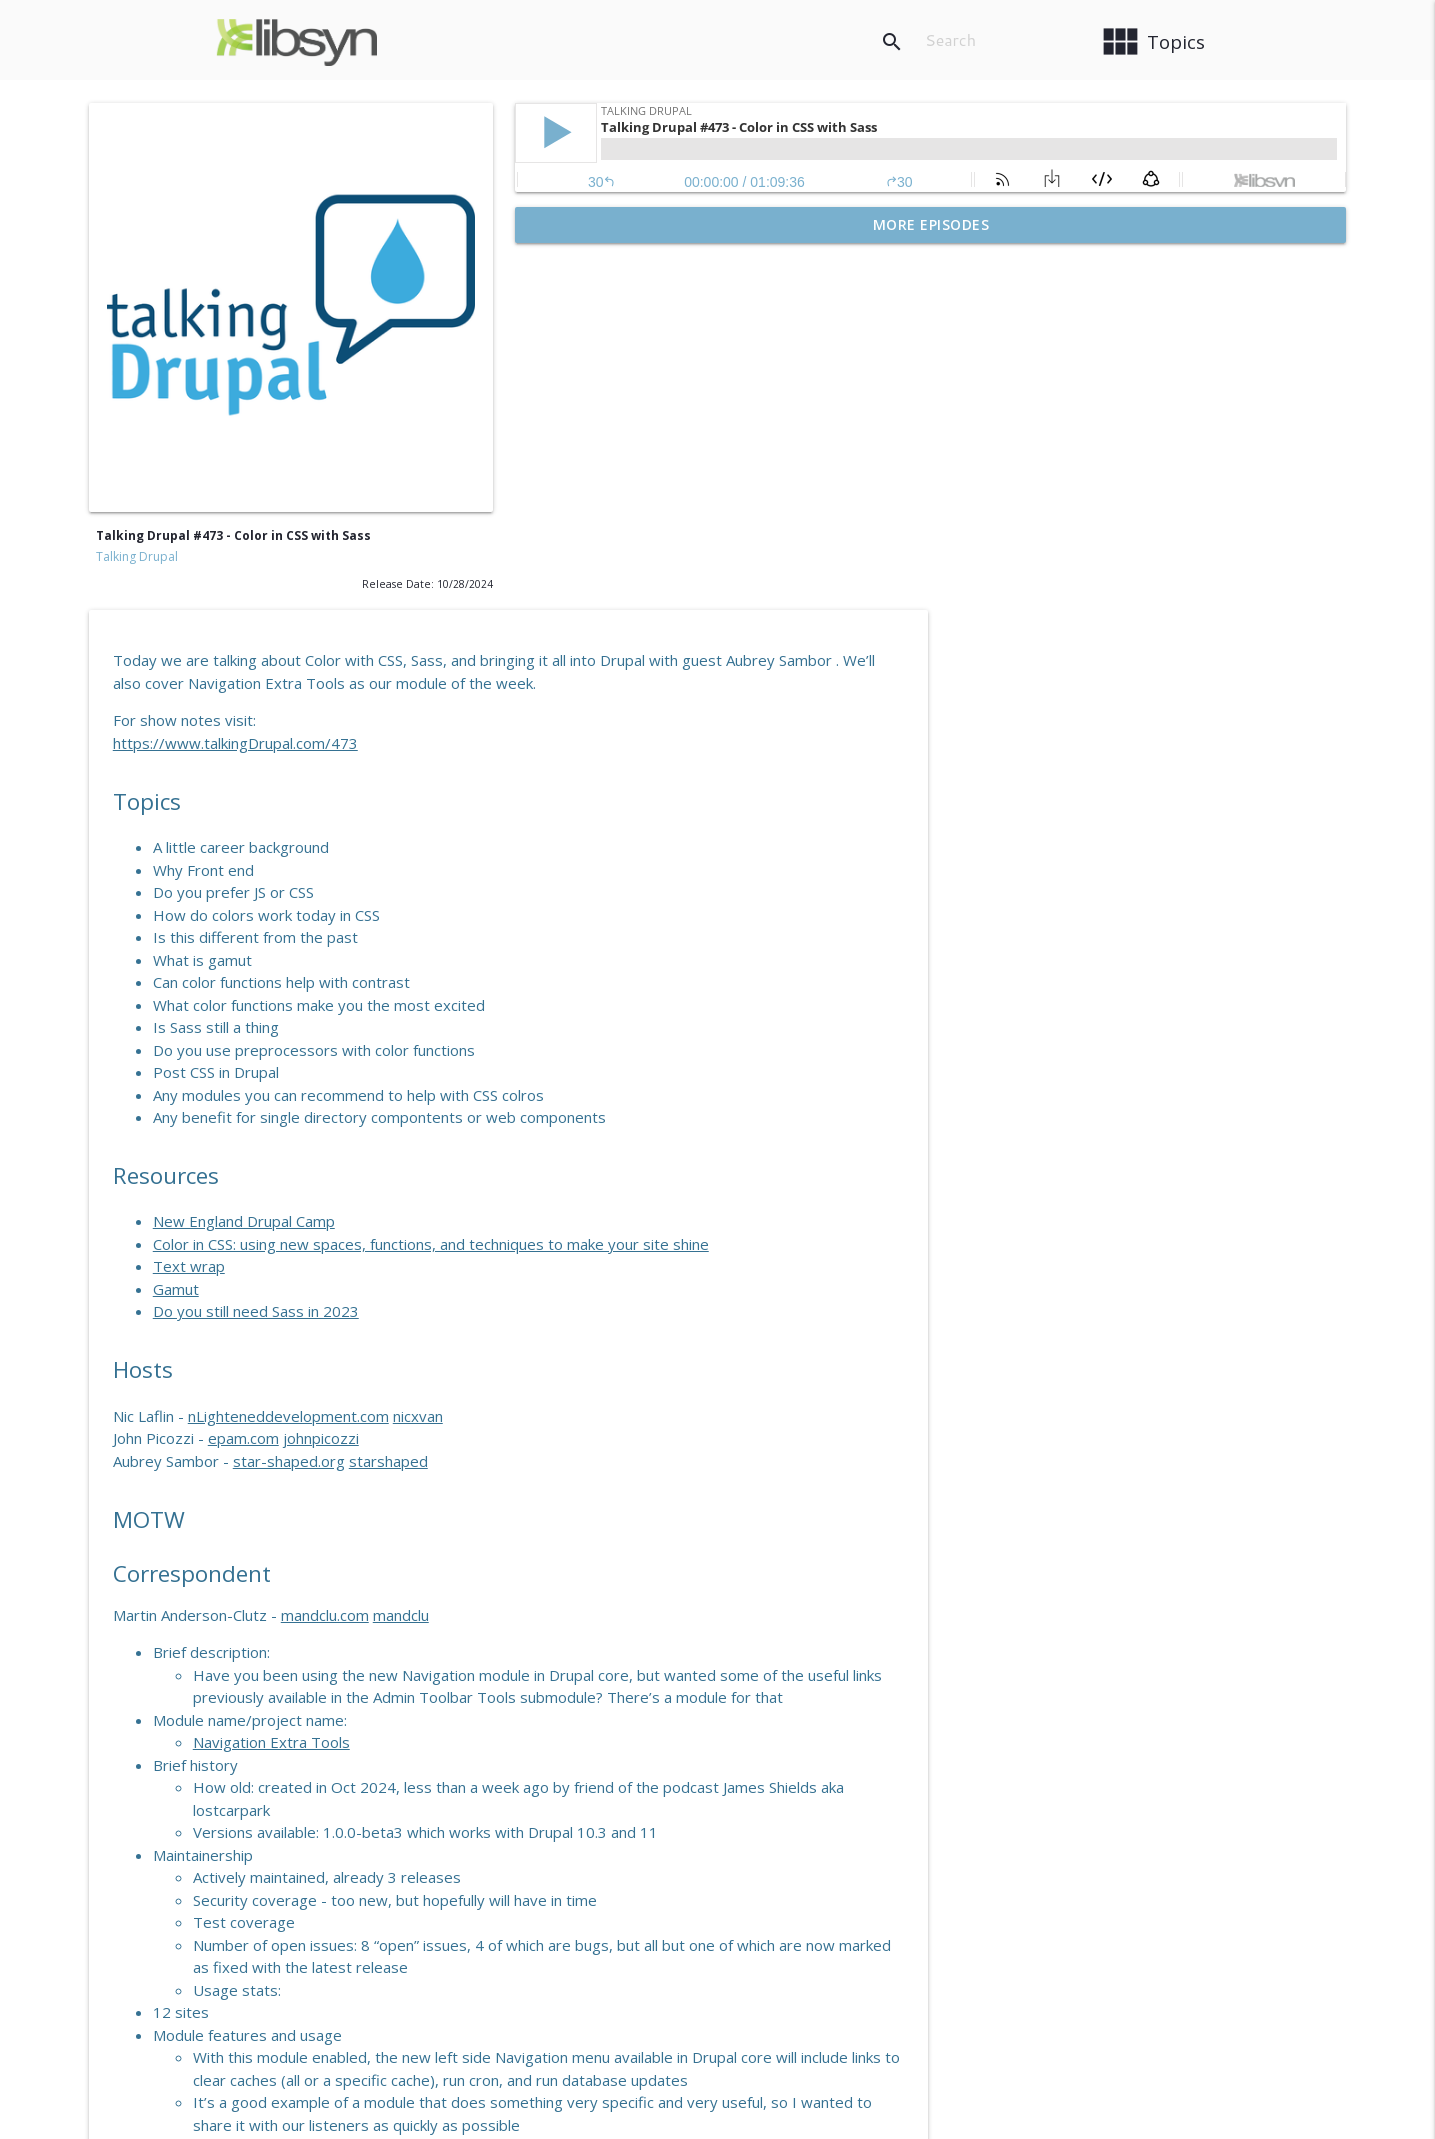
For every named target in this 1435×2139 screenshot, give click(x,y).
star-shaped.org (715, 1101)
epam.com (669, 1078)
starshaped (814, 1101)
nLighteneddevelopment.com (714, 1056)
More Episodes (931, 224)
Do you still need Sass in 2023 (682, 951)
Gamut (602, 929)
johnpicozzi (747, 1078)
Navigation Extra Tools (697, 1382)
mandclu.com (751, 1255)
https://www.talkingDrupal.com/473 (661, 383)
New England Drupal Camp (670, 861)
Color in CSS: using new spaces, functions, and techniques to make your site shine (857, 884)
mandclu (827, 1255)
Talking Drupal (137, 556)
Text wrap (615, 906)
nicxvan (844, 1056)
